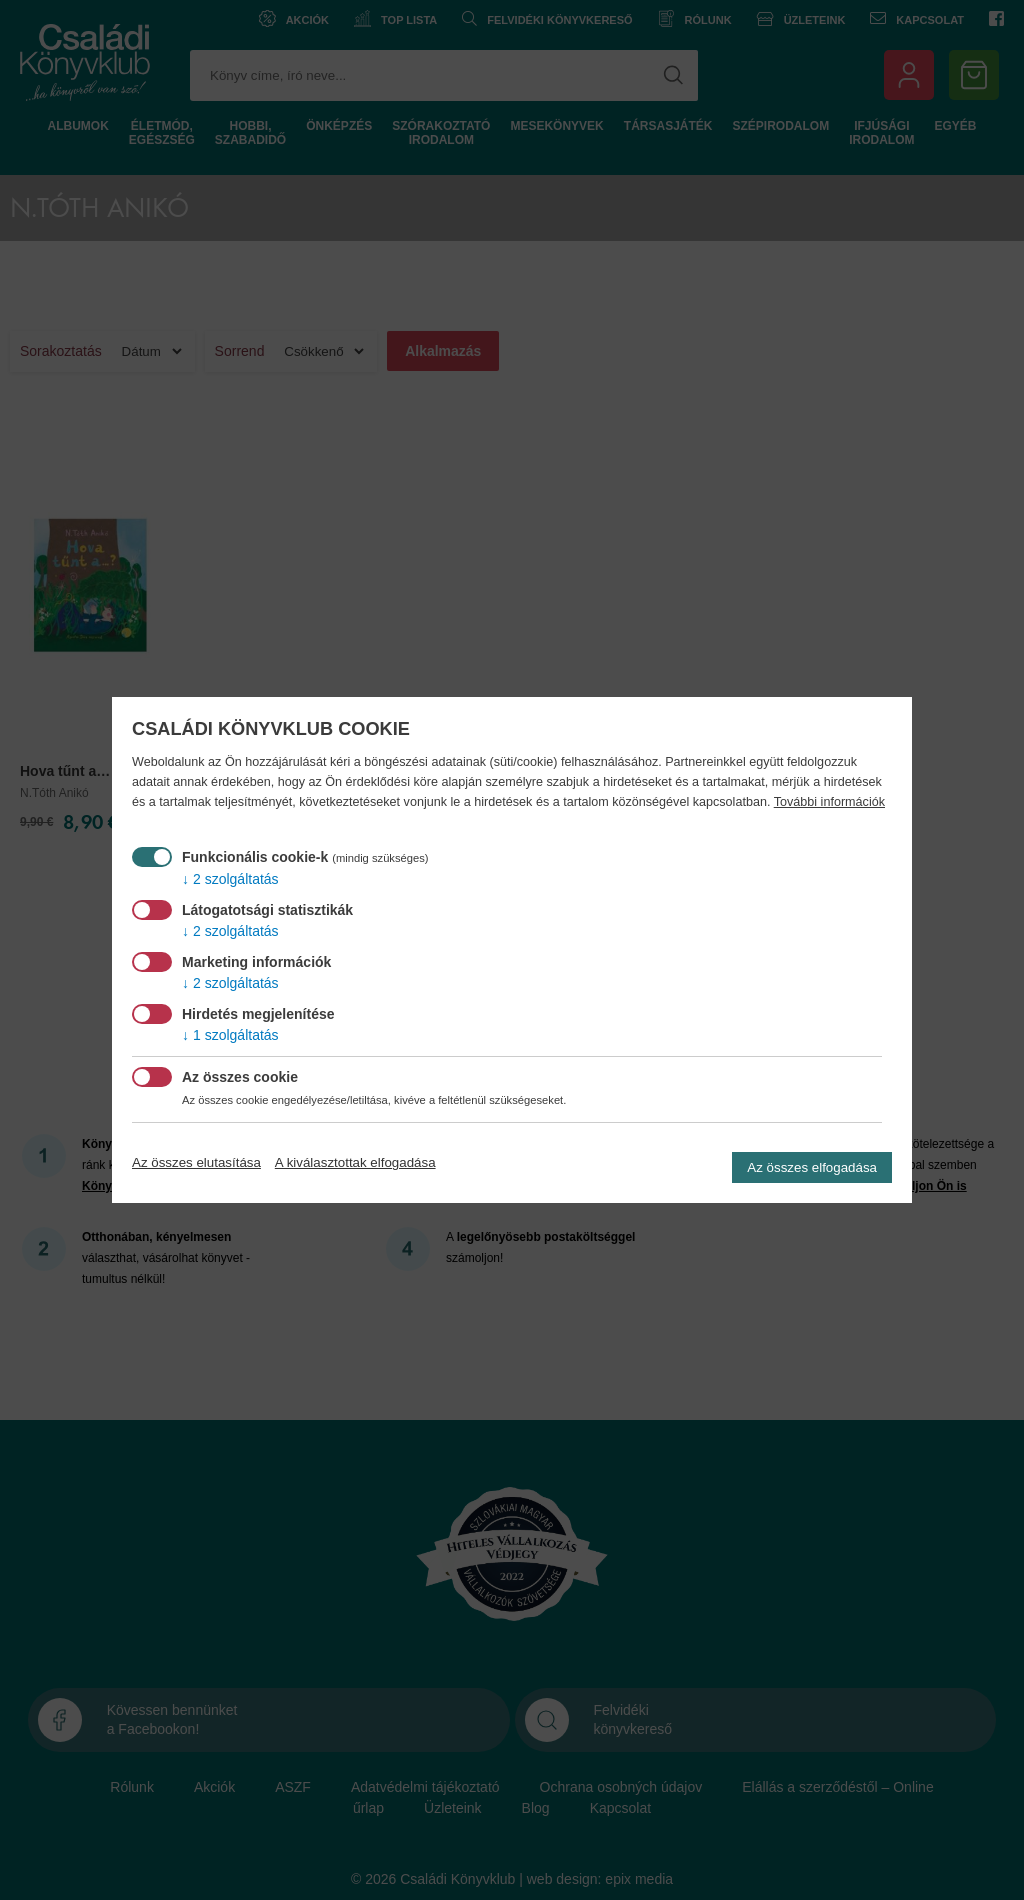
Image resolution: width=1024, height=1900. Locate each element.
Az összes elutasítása (196, 1162)
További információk (829, 802)
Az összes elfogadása (812, 1167)
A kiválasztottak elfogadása (355, 1162)
